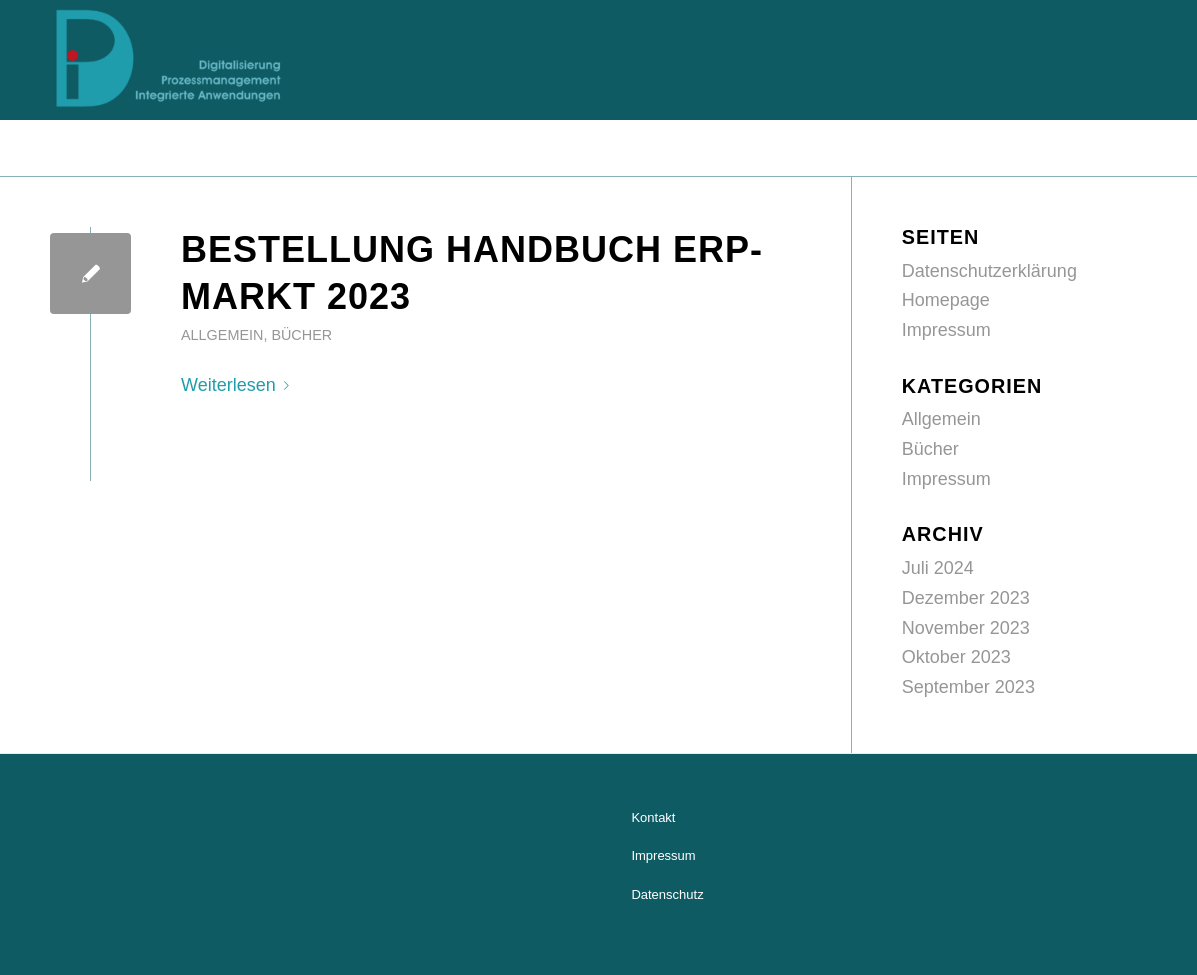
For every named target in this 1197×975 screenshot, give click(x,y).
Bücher (301, 335)
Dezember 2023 (966, 598)
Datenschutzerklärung (989, 271)
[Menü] (1136, 60)
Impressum (946, 330)
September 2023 (968, 687)
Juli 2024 (938, 568)
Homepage (946, 300)
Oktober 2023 (956, 657)
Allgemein (222, 335)
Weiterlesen (239, 385)
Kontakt (653, 817)
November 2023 (966, 628)
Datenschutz (667, 894)
